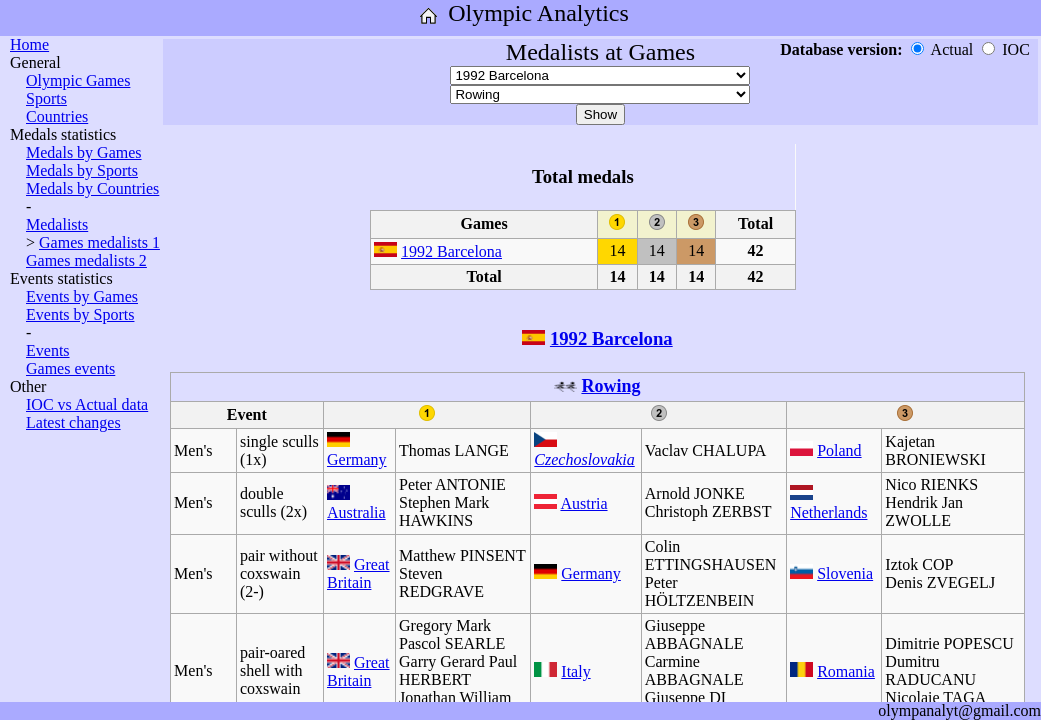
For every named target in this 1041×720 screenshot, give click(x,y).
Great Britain (358, 573)
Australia (356, 512)
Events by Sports (80, 314)
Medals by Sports (82, 170)
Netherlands (828, 512)
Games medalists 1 (99, 242)
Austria (583, 503)
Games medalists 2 (86, 260)
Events (48, 350)
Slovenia (845, 573)
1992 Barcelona (451, 251)
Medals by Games (84, 152)
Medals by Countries (92, 188)
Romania (846, 671)
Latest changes (73, 422)
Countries (57, 116)
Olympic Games (78, 80)
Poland (839, 450)
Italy (575, 671)
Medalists (57, 224)
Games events (70, 368)
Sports (46, 98)
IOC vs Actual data (87, 404)
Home (29, 44)
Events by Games (82, 296)
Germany (357, 459)
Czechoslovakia (584, 459)
